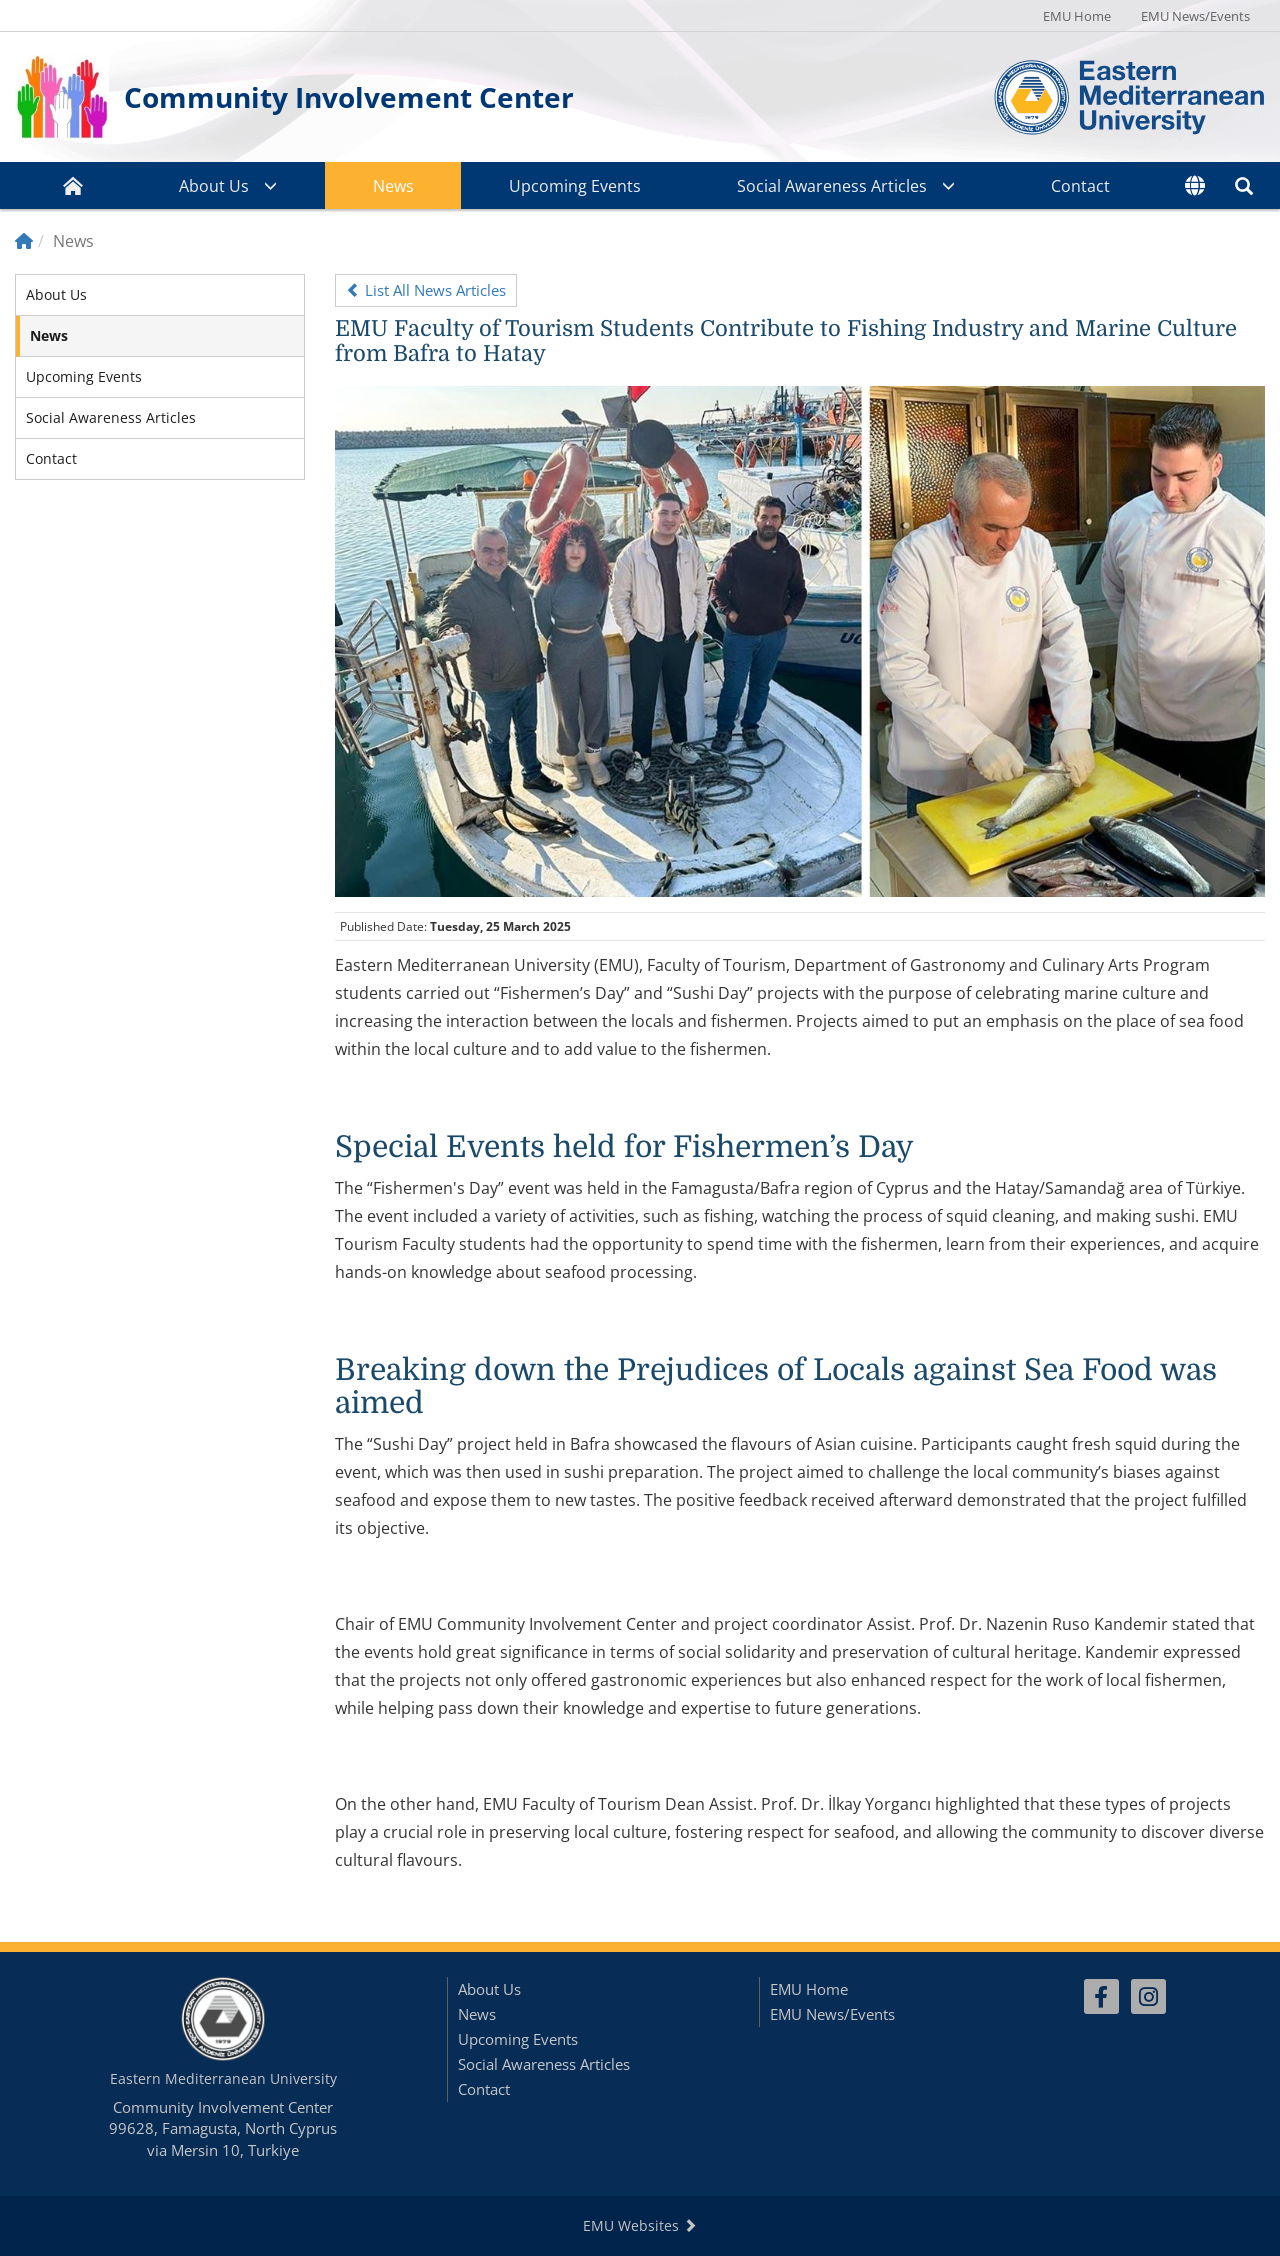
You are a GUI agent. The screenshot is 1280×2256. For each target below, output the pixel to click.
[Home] (24, 241)
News (393, 186)
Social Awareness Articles (832, 186)
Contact (1080, 186)
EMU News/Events (1195, 16)
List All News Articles (426, 290)
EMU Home (1077, 16)
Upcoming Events (575, 186)
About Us (214, 186)
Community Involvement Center (349, 97)
